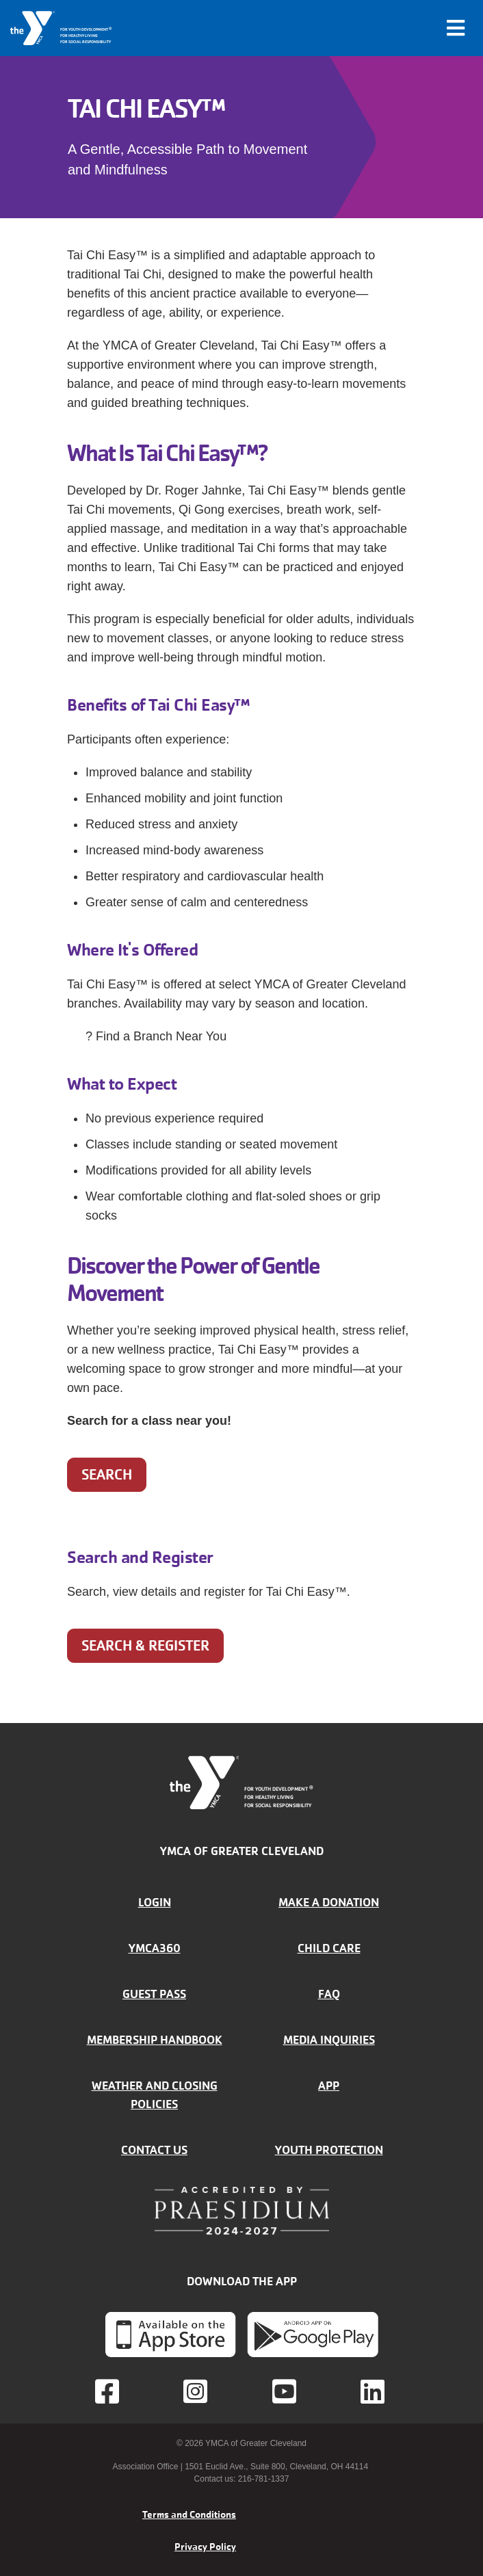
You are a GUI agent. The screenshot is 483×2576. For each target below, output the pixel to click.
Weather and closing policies (155, 2095)
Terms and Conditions (189, 2514)
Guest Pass (154, 1993)
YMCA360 (155, 1948)
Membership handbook (154, 2039)
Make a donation (328, 1902)
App (328, 2085)
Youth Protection (329, 2149)
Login (154, 1902)
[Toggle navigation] (456, 28)
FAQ (329, 1993)
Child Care (329, 1948)
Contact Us (154, 2149)
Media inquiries (329, 2039)
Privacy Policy (205, 2546)
